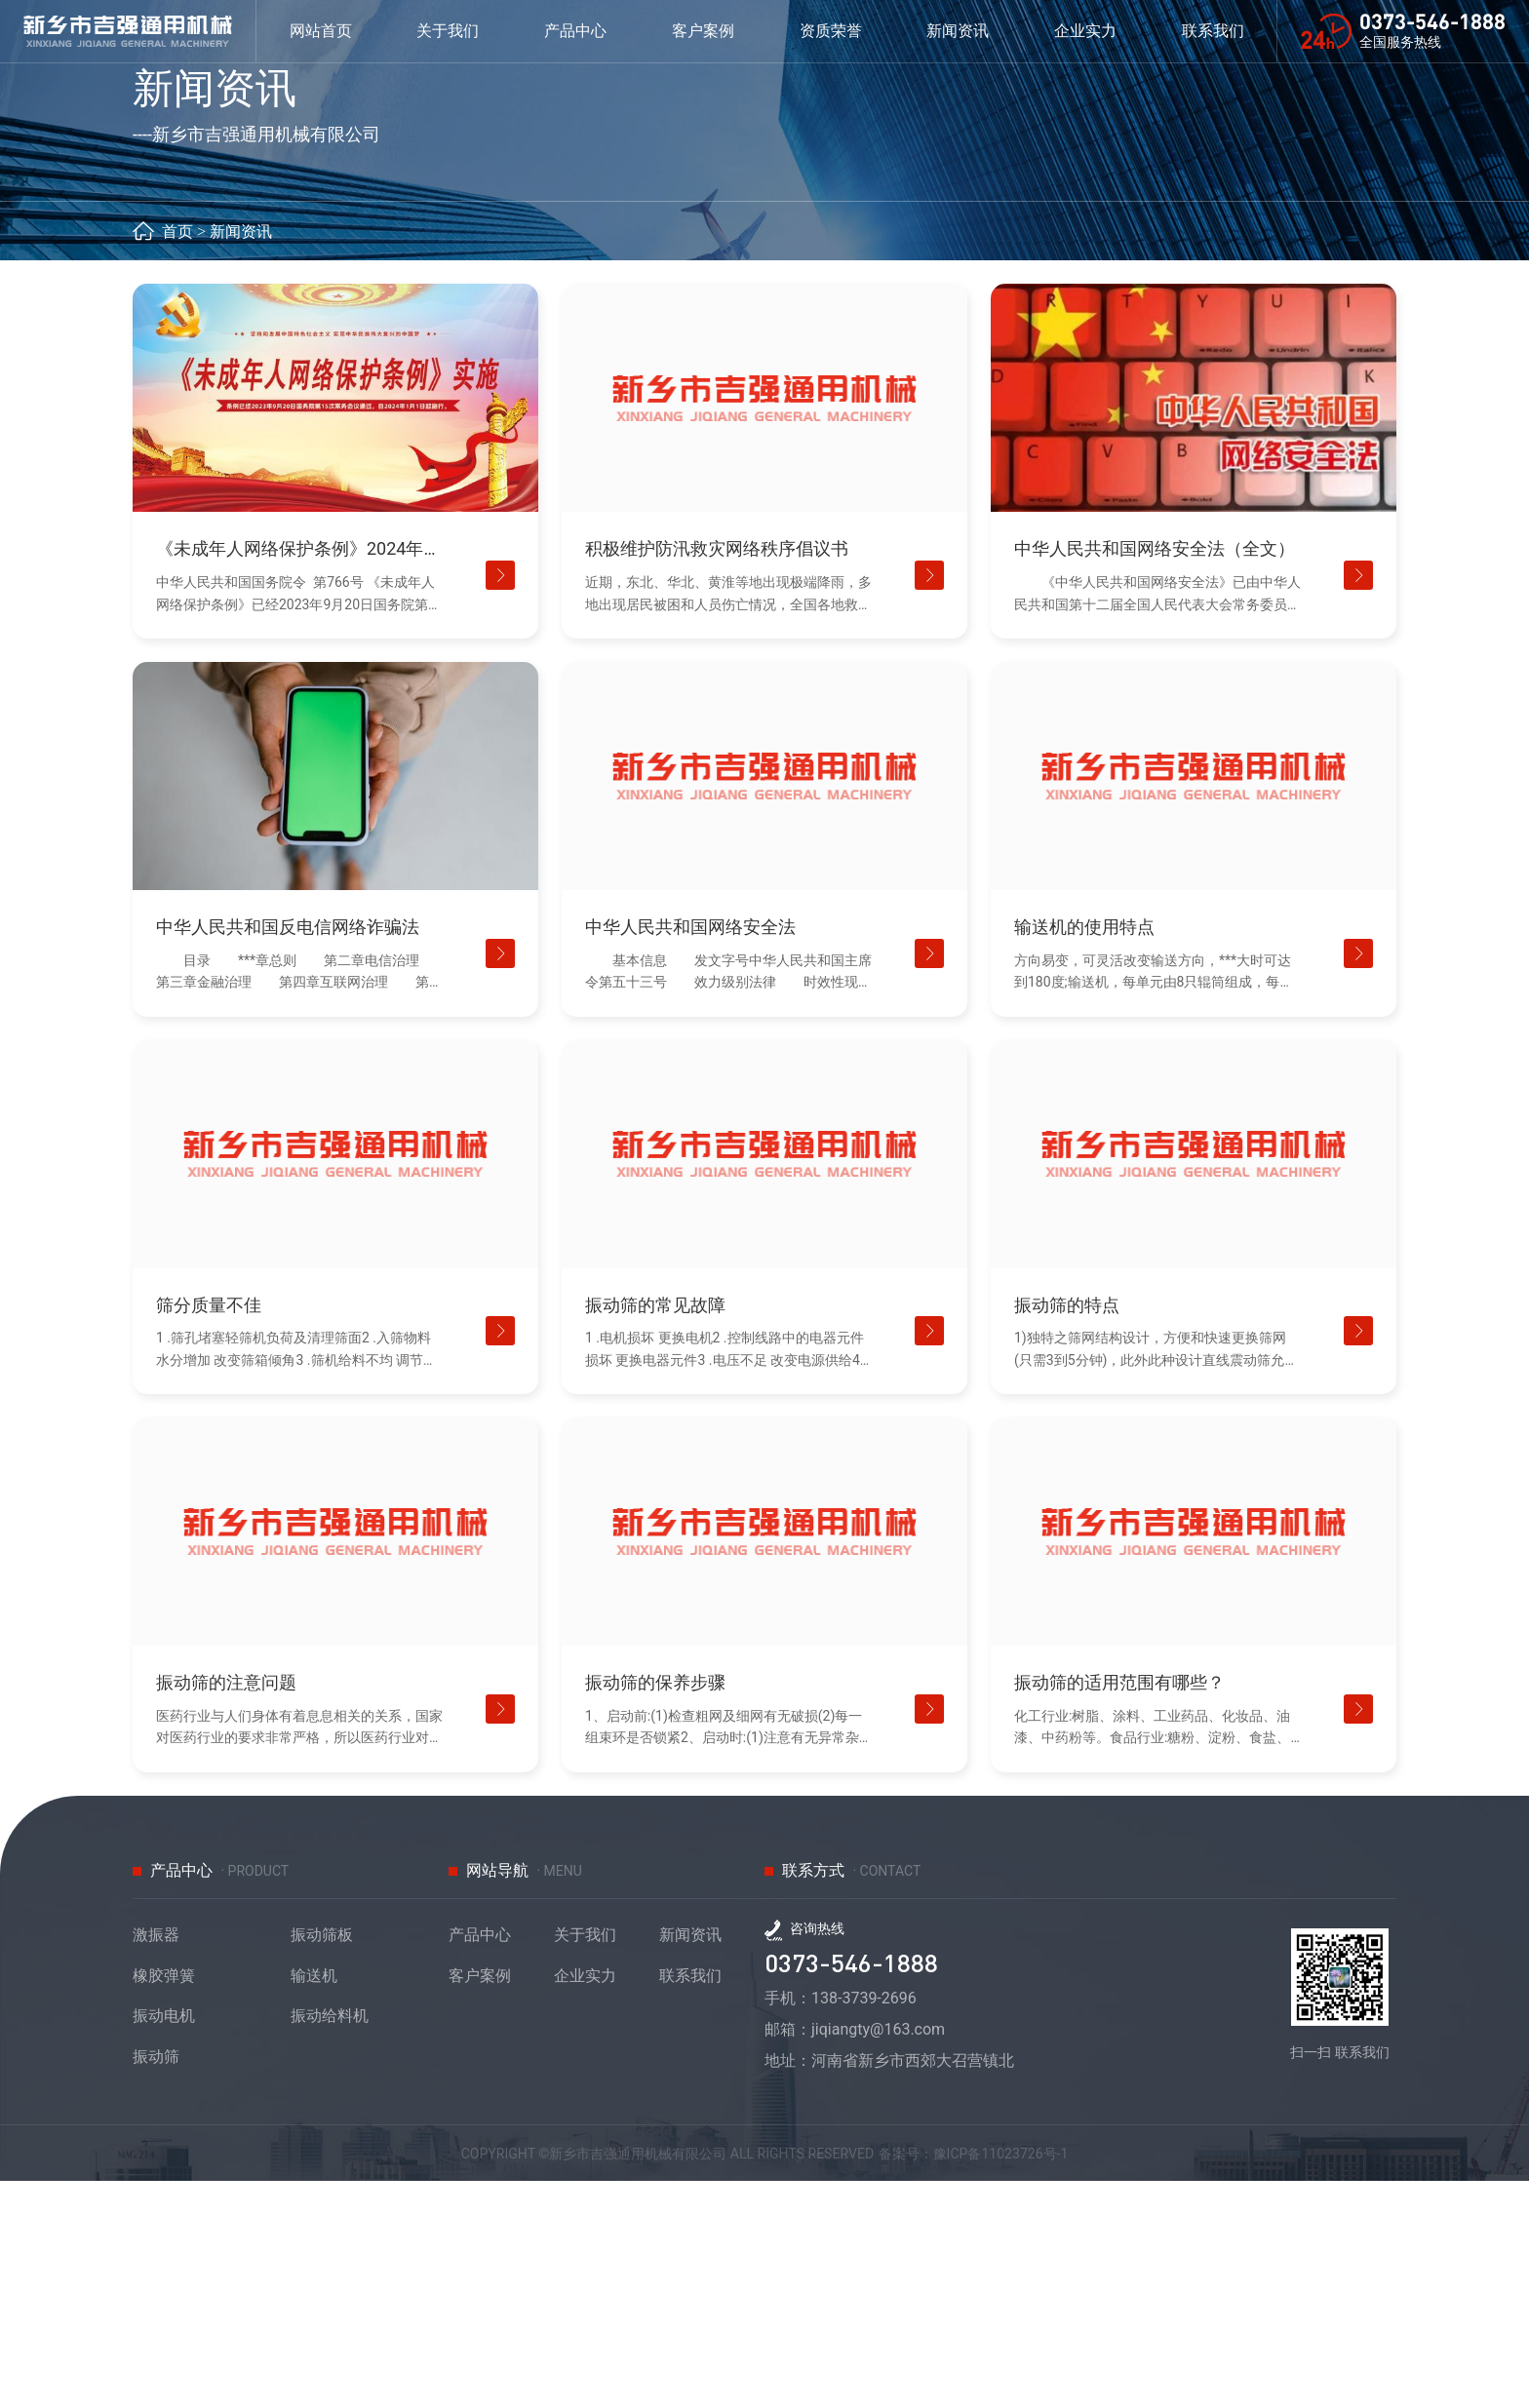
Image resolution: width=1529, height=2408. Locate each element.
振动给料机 (330, 2242)
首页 (177, 457)
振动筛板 (322, 2162)
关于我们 (585, 2162)
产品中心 (480, 2162)
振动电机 (164, 2242)
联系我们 (690, 2203)
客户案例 (480, 2203)
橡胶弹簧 (164, 2203)
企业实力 (1102, 37)
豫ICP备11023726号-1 (1040, 2379)
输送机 (314, 2203)
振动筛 (156, 2283)
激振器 (156, 2162)
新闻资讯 (241, 457)
